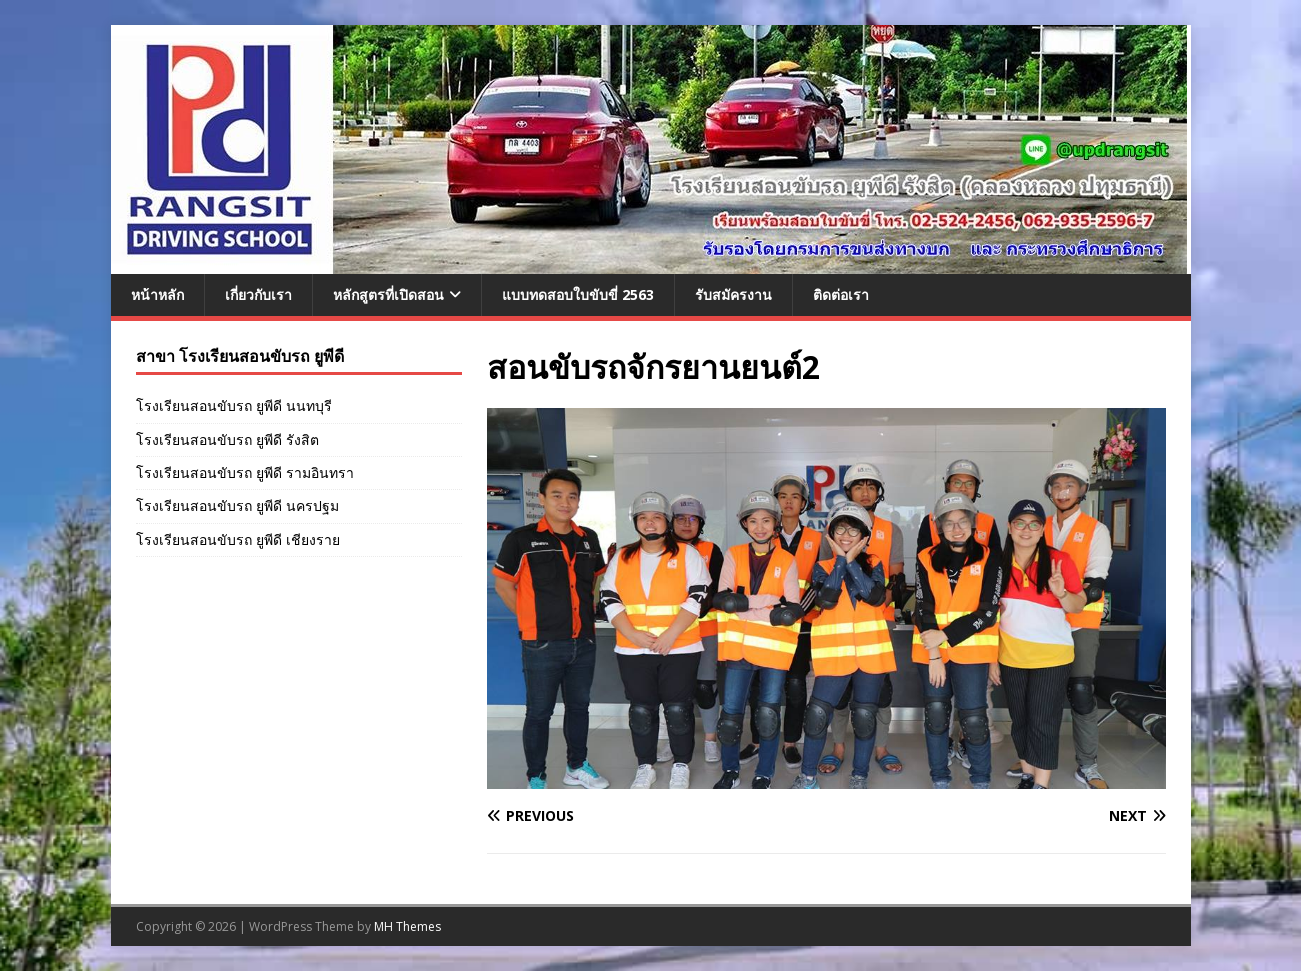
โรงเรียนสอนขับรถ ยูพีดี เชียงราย (238, 539)
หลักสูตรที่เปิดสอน (388, 294)
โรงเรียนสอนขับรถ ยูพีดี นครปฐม (237, 505)
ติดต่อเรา (841, 294)
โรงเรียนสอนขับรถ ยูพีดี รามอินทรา (245, 472)
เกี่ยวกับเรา (258, 294)
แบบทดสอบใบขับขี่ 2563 (578, 294)
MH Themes (407, 926)
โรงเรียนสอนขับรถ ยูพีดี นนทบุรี (234, 405)
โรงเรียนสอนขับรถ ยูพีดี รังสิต (227, 439)
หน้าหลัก (157, 294)
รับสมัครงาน (733, 294)
